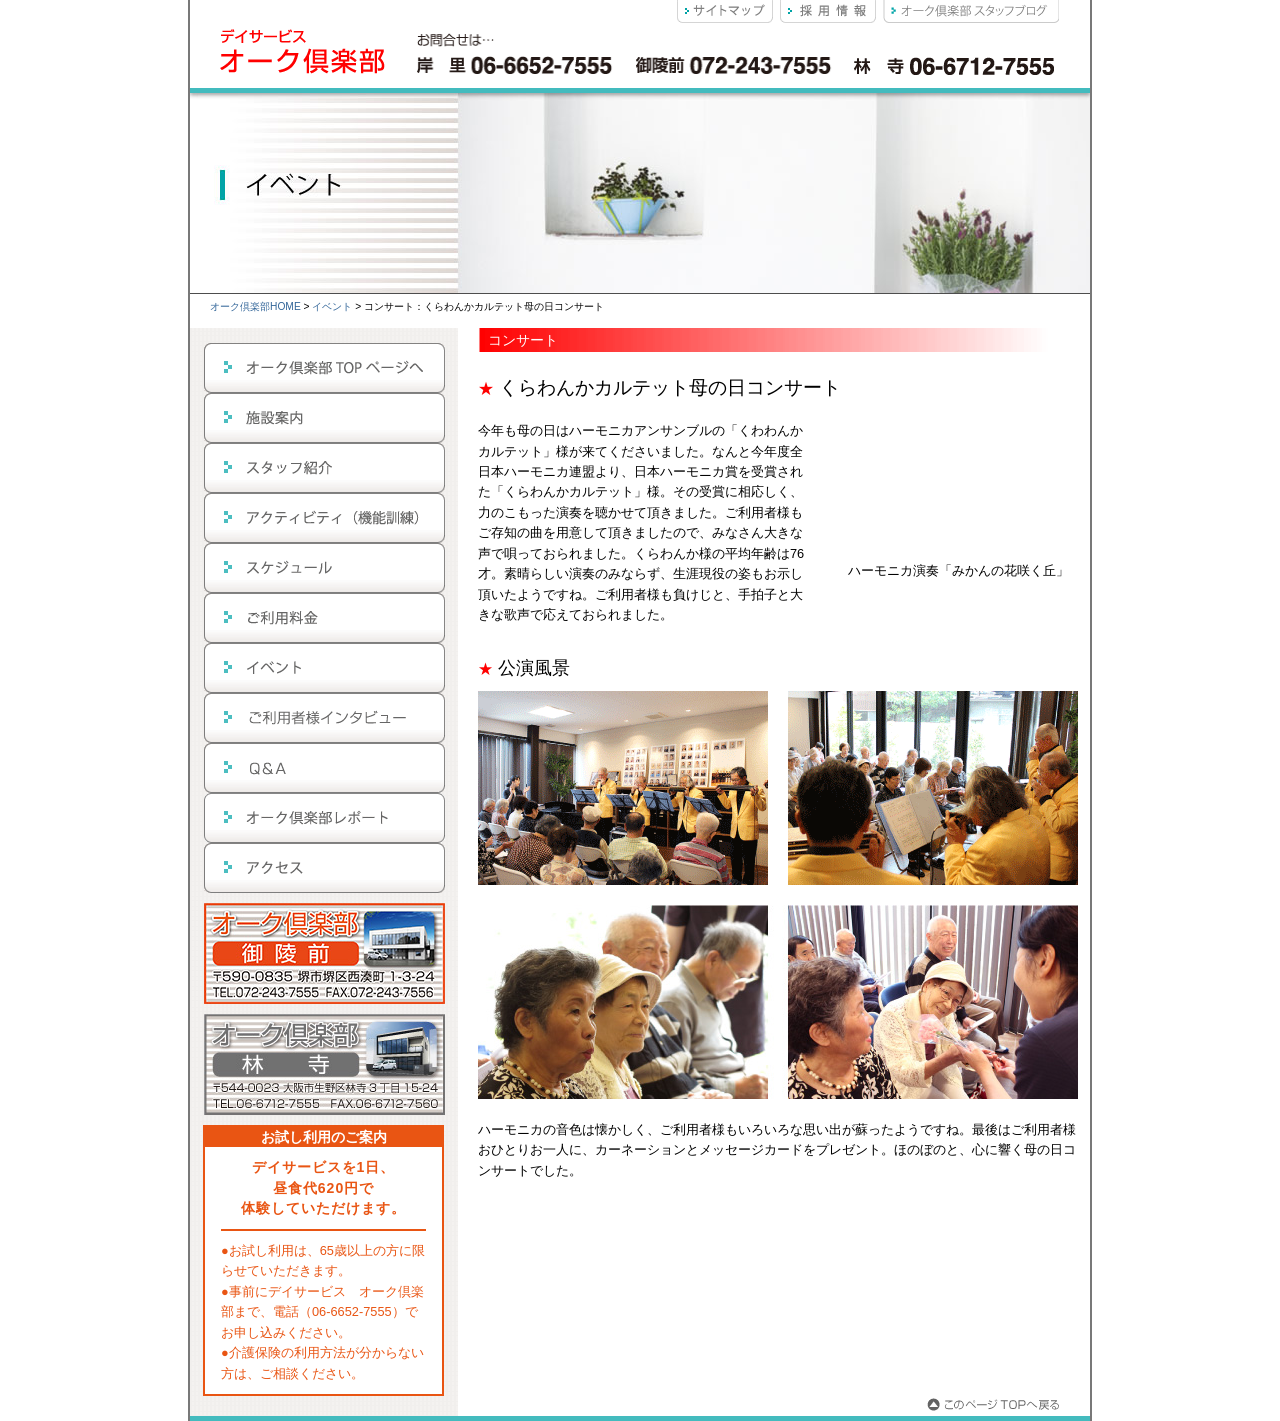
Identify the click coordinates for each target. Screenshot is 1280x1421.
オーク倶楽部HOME (255, 306)
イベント (332, 306)
